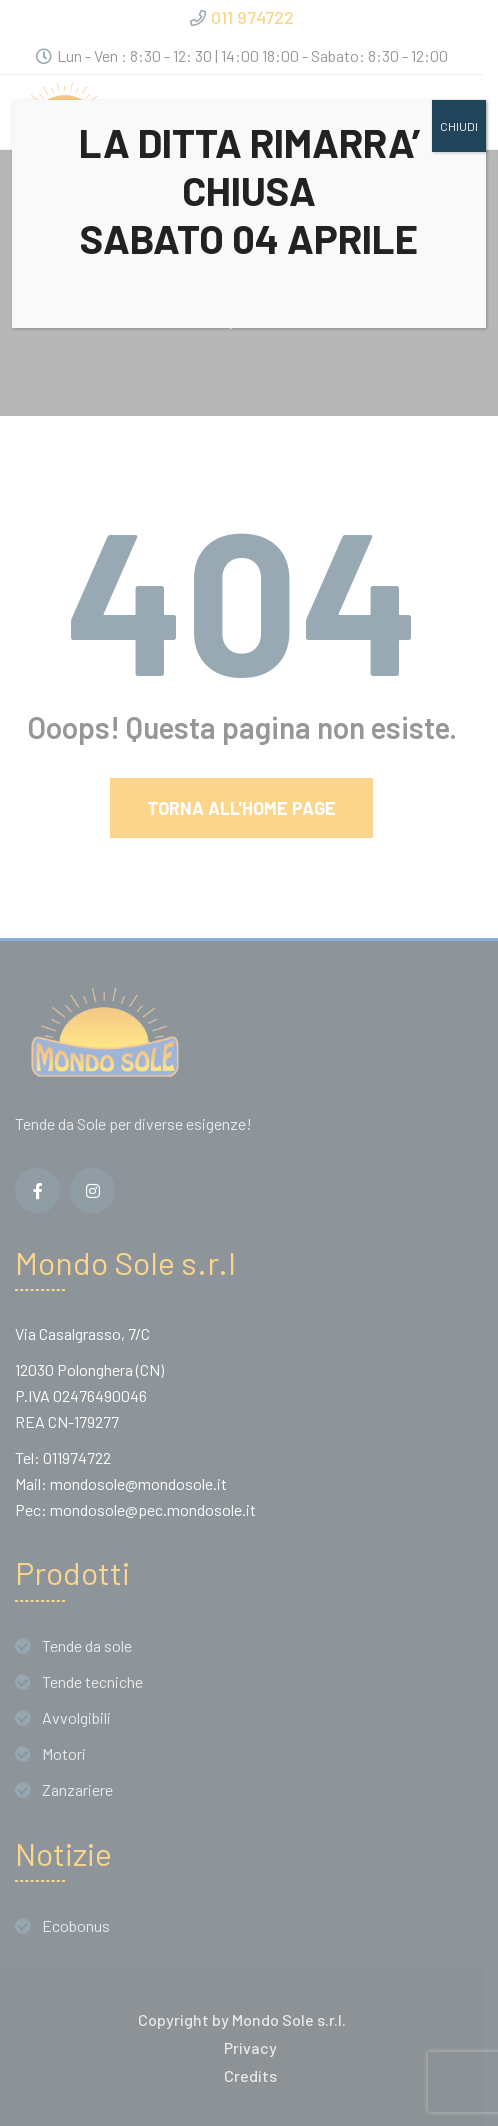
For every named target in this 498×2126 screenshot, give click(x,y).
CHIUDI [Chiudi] (459, 126)
